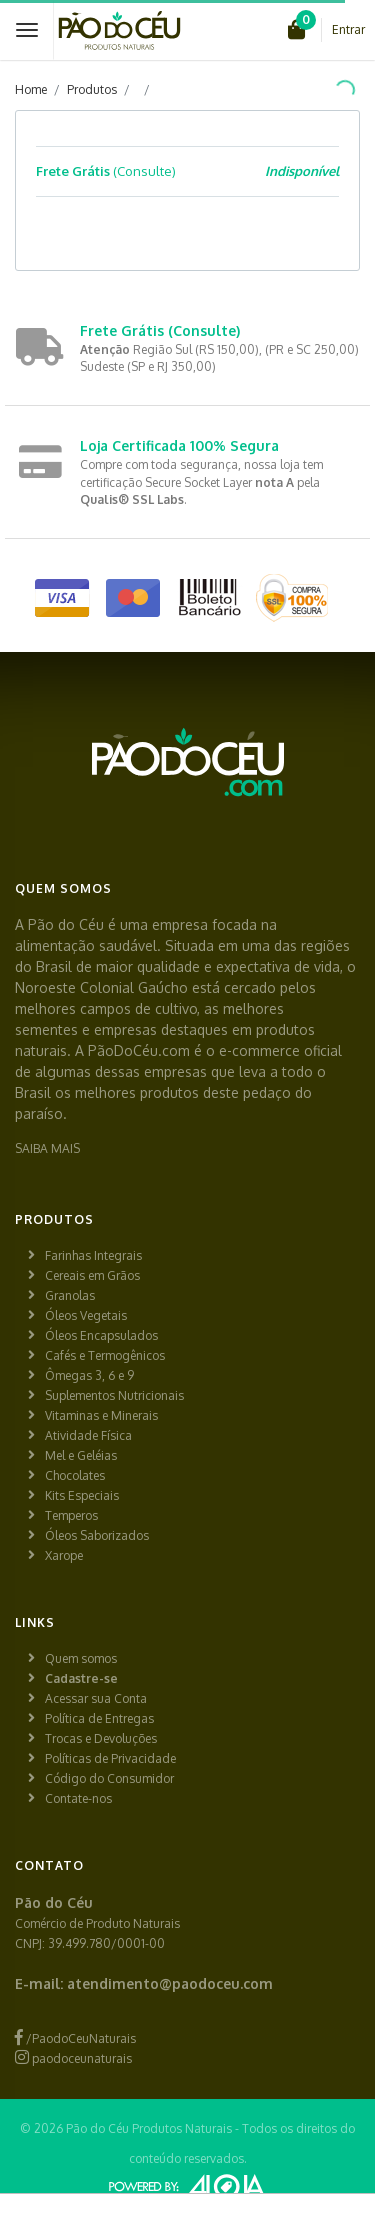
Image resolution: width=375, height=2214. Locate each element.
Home (31, 89)
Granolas (70, 1295)
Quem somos (81, 1658)
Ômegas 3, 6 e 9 (89, 1375)
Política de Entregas (99, 1718)
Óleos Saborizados (97, 1535)
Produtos (92, 89)
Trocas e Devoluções (101, 1738)
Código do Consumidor (109, 1778)
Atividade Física (88, 1435)
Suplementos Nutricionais (114, 1395)
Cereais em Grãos (92, 1275)
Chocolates (75, 1475)
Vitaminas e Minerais (101, 1415)
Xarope (64, 1555)
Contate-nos (78, 1798)
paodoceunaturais (73, 2058)
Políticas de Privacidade (110, 1758)
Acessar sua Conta (96, 1698)
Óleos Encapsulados (101, 1335)
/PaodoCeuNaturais (75, 2038)
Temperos (71, 1515)
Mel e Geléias (81, 1455)
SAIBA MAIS (47, 1148)
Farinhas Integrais (93, 1255)
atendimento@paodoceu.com (170, 1983)
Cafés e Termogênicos (105, 1355)
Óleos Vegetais (86, 1315)
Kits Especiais (82, 1495)
